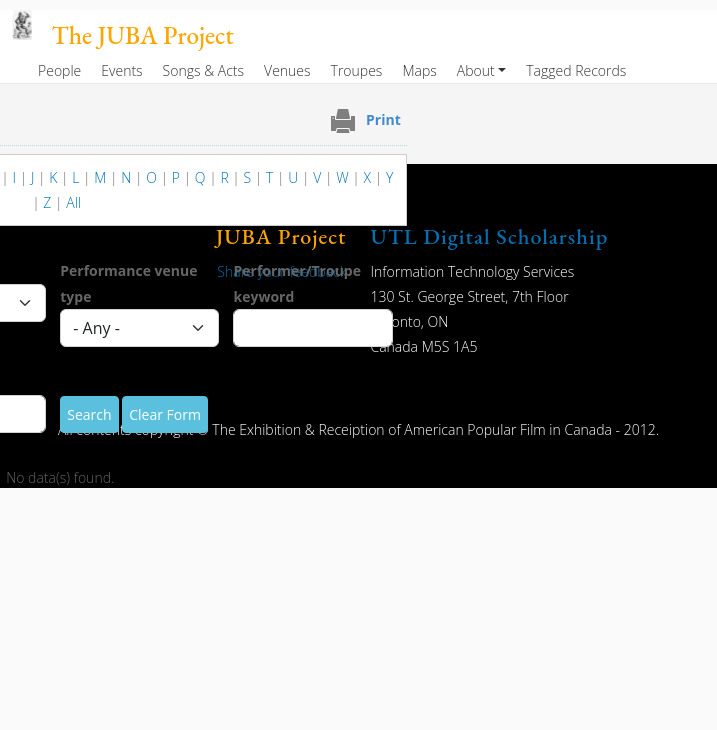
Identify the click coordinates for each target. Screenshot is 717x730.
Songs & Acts (203, 70)
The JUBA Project (143, 35)
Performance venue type (128, 283)
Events (121, 70)
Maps (419, 70)
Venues (287, 70)
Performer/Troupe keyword (297, 283)
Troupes (357, 70)
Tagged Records (576, 70)
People (59, 70)
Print (383, 119)
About (476, 70)
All (73, 202)
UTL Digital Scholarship (490, 236)
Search (89, 414)
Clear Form (165, 414)
